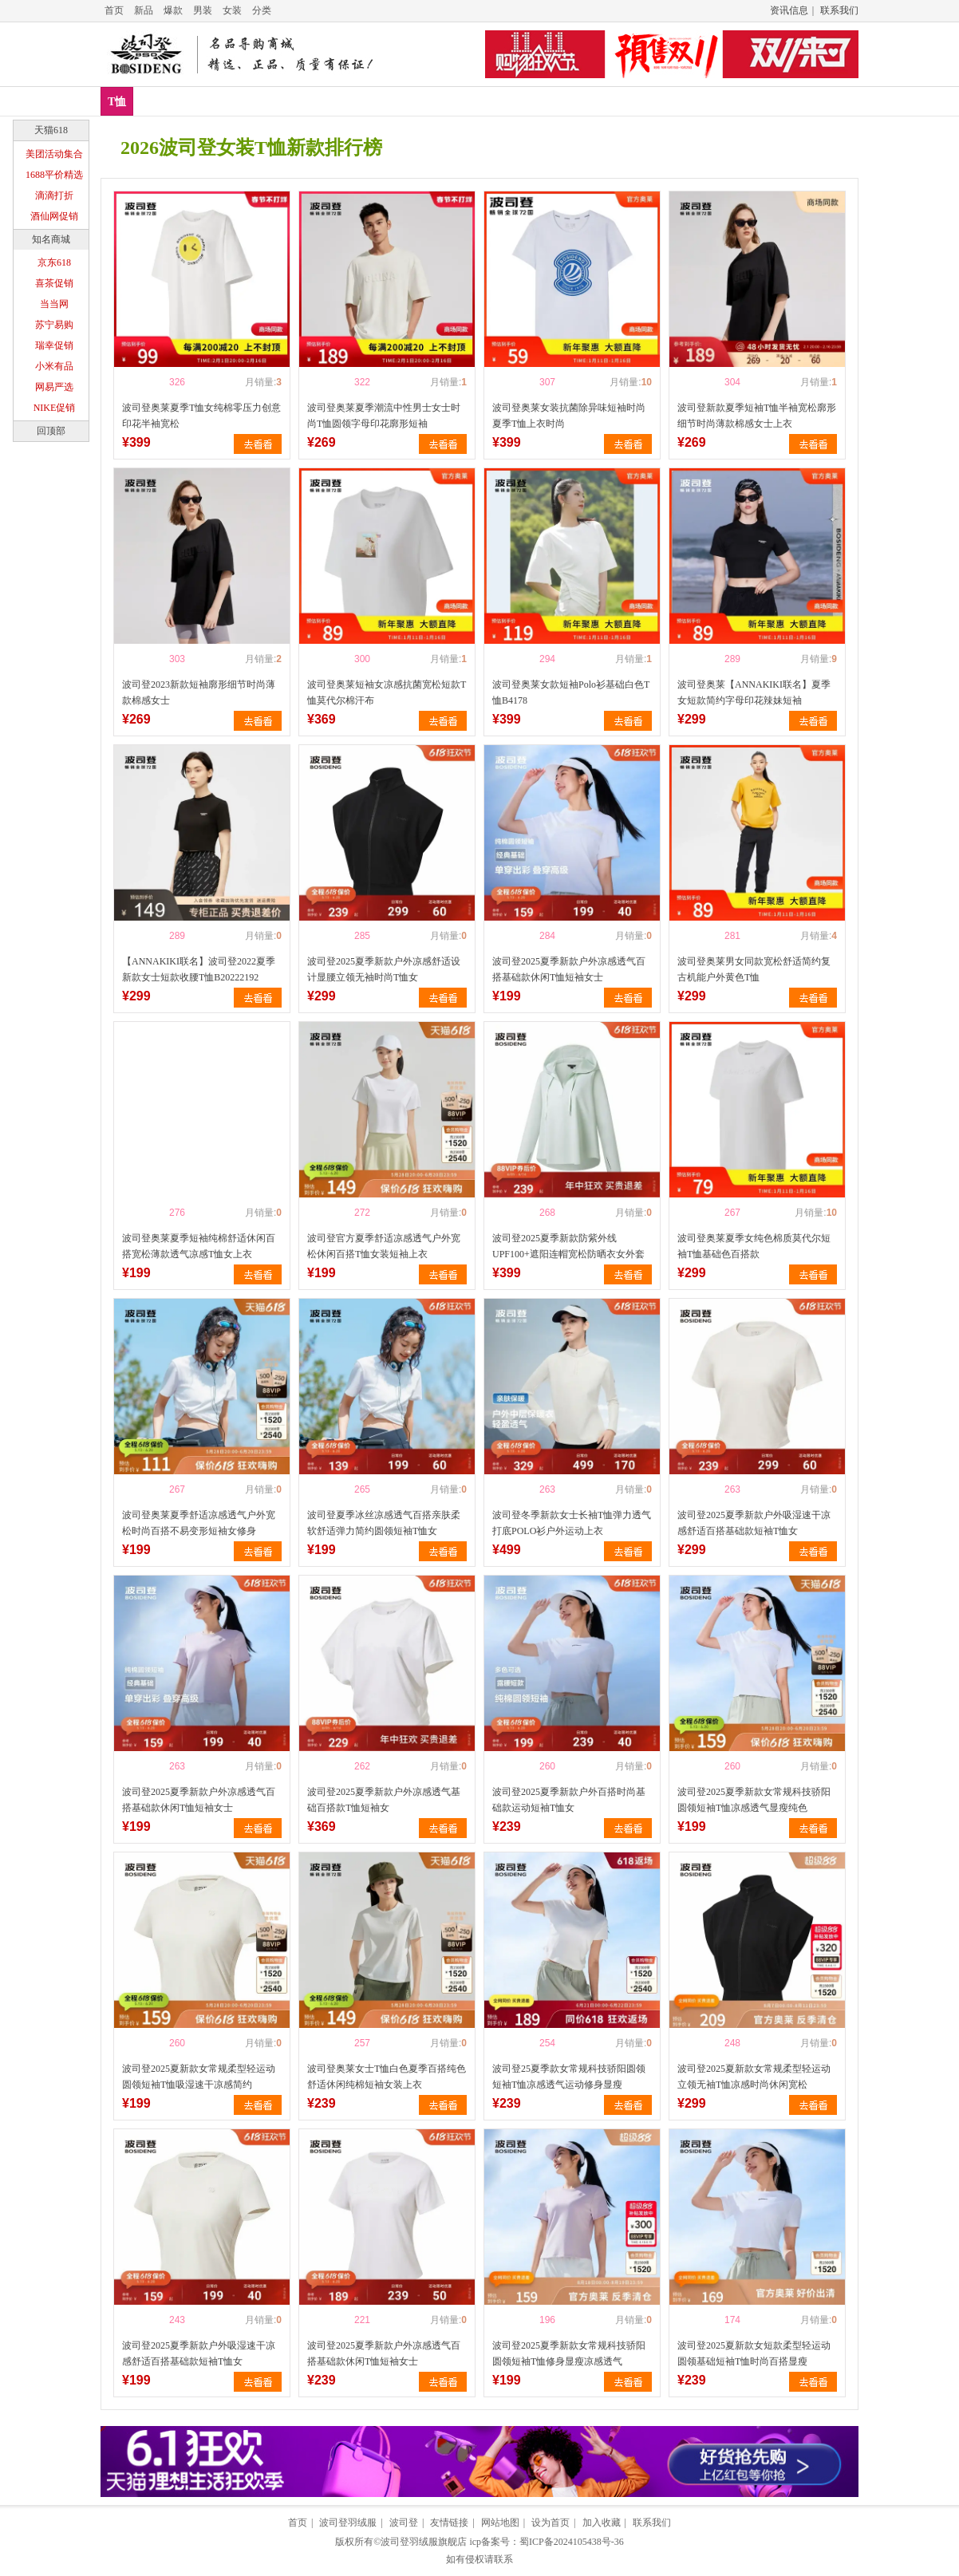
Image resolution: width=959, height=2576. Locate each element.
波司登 (403, 2522)
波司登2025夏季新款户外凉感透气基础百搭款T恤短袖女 (383, 1799)
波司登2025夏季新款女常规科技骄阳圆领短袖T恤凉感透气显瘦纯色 (754, 1799)
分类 (261, 10)
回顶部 (51, 430)
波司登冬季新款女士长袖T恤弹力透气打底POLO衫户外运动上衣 (571, 1523)
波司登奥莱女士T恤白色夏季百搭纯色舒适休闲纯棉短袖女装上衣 (386, 2076)
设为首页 (550, 2522)
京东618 (54, 262)
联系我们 (839, 10)
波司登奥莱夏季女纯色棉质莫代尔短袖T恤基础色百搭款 (754, 1246)
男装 (202, 10)
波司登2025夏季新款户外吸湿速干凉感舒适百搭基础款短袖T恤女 (754, 1523)
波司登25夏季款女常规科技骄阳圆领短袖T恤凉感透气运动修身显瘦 (568, 2076)
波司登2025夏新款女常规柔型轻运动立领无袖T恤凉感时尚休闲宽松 (754, 2076)
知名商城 (51, 239)
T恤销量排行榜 (282, 101)
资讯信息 (789, 10)
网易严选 (54, 387)
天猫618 (51, 130)
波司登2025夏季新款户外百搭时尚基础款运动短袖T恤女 (568, 1799)
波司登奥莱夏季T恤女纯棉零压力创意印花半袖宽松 (201, 415)
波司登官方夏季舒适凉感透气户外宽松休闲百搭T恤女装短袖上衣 (383, 1246)
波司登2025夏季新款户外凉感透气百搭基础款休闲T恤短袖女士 (568, 969)
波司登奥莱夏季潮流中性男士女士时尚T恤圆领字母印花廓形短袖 (383, 415)
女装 (232, 10)
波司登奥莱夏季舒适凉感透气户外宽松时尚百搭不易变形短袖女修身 (198, 1523)
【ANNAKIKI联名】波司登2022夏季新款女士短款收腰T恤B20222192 (198, 969)
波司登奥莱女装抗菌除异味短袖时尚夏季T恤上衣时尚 (568, 415)
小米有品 (54, 366)
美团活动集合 (54, 154)
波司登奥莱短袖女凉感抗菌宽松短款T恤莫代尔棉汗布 (386, 692)
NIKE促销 (55, 407)
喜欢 (149, 382)
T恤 (117, 102)
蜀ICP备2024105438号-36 (571, 2541)
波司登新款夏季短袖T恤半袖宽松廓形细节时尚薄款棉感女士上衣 (756, 415)
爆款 (173, 10)
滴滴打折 (54, 195)
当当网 (54, 304)
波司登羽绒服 (348, 2522)
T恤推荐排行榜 (381, 101)
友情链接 (449, 2522)
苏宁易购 (54, 324)
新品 (143, 10)
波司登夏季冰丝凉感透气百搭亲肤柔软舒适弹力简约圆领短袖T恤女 (383, 1523)
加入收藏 (601, 2522)
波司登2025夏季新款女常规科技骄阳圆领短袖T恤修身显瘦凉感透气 (568, 2353)
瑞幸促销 (54, 345)
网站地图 (500, 2522)
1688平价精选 (54, 174)
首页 (114, 10)
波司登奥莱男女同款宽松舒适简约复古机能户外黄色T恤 (754, 969)
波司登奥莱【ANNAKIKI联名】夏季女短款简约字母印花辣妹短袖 (754, 692)
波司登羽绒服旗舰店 (424, 2541)
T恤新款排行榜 (182, 101)
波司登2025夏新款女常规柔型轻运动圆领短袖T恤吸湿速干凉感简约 (198, 2076)
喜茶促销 (54, 283)
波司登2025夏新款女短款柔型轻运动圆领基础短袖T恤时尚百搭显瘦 (754, 2353)
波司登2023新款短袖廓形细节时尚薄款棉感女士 (198, 692)
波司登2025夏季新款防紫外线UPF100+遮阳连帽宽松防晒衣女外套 (568, 1246)
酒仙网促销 (54, 216)
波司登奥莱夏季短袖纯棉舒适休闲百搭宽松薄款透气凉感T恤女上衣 (198, 1246)
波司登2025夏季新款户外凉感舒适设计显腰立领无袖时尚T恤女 (383, 969)
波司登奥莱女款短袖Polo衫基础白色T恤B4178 (570, 692)
